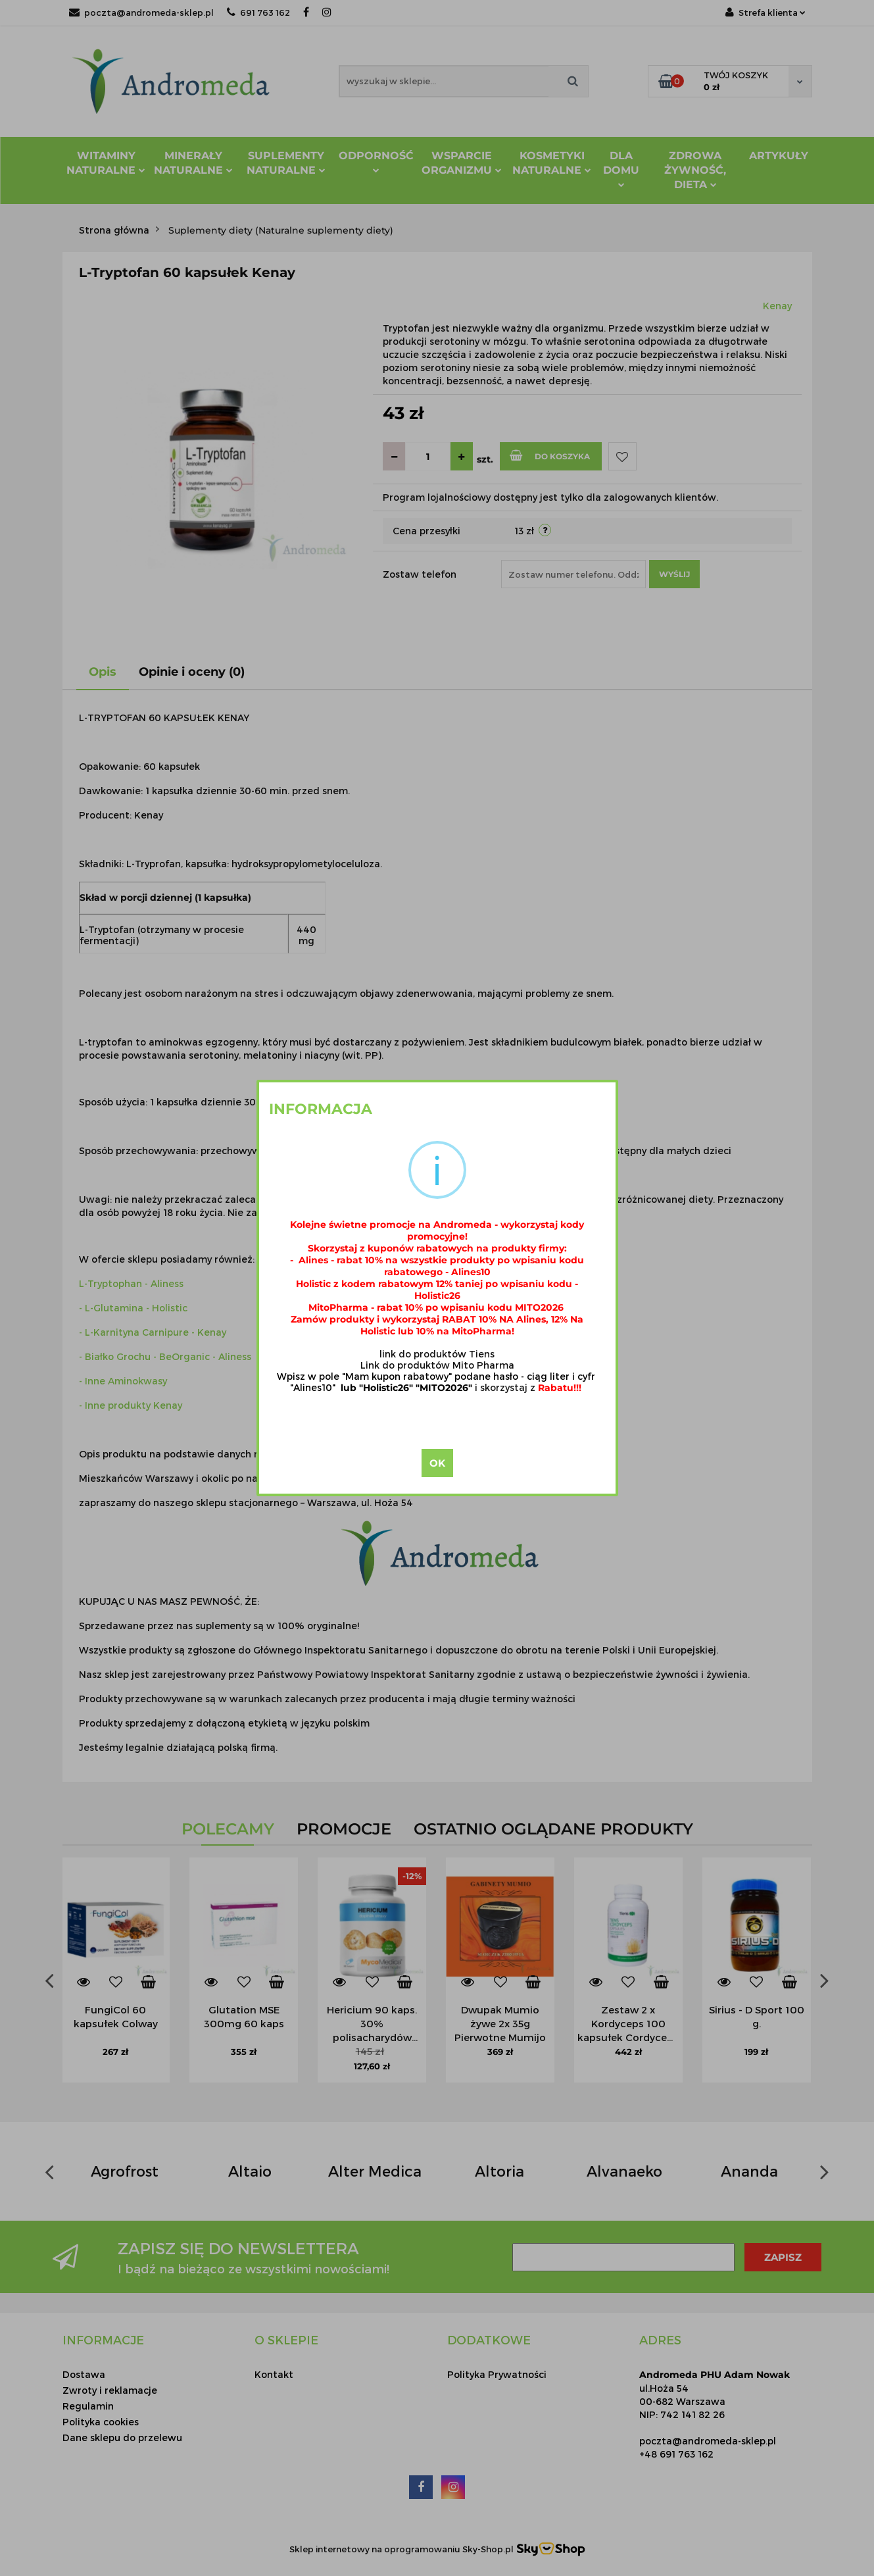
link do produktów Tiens (437, 1353)
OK (437, 1463)
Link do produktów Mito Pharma (437, 1365)
